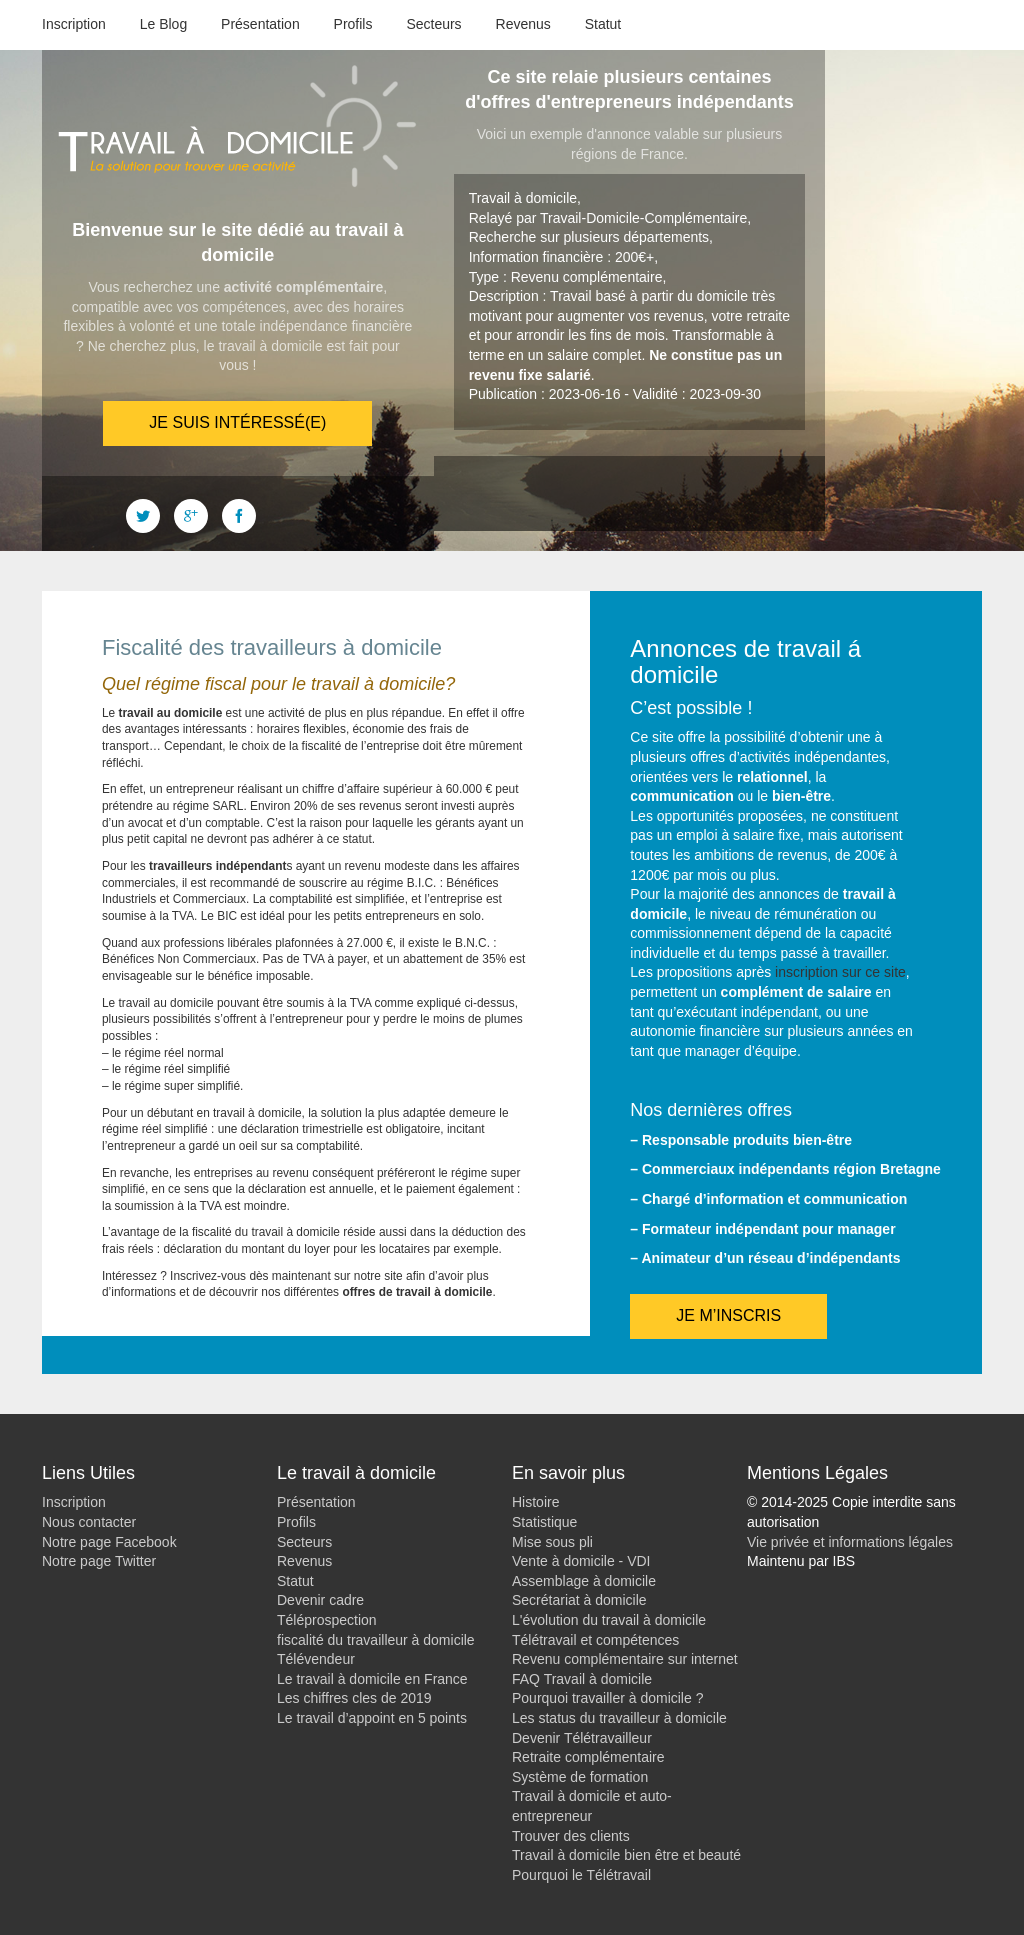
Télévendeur (316, 1659)
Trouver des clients (571, 1836)
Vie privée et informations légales (850, 1542)
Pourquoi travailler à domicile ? (607, 1698)
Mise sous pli (552, 1542)
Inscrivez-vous (208, 1276)
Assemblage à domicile (584, 1581)
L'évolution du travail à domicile (609, 1620)
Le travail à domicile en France (372, 1679)
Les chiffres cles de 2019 (354, 1698)
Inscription (74, 24)
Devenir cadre (320, 1600)
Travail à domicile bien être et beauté (626, 1855)
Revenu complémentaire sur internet (625, 1659)
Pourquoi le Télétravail (581, 1875)
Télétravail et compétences (595, 1640)
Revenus (523, 24)
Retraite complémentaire (588, 1757)
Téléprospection (327, 1620)
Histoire (535, 1502)
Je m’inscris (728, 1315)
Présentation (260, 24)
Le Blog (163, 24)
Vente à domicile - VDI (581, 1561)
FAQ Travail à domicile (582, 1679)
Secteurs (433, 24)
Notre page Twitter (99, 1561)
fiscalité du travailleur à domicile (376, 1640)
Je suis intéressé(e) (237, 422)
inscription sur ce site (840, 972)
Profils (353, 24)
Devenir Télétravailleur (582, 1738)
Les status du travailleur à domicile (619, 1718)
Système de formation (580, 1777)
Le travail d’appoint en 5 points (372, 1718)
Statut (603, 24)
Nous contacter (89, 1522)
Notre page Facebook (109, 1542)
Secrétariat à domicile (579, 1600)
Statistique (544, 1522)
